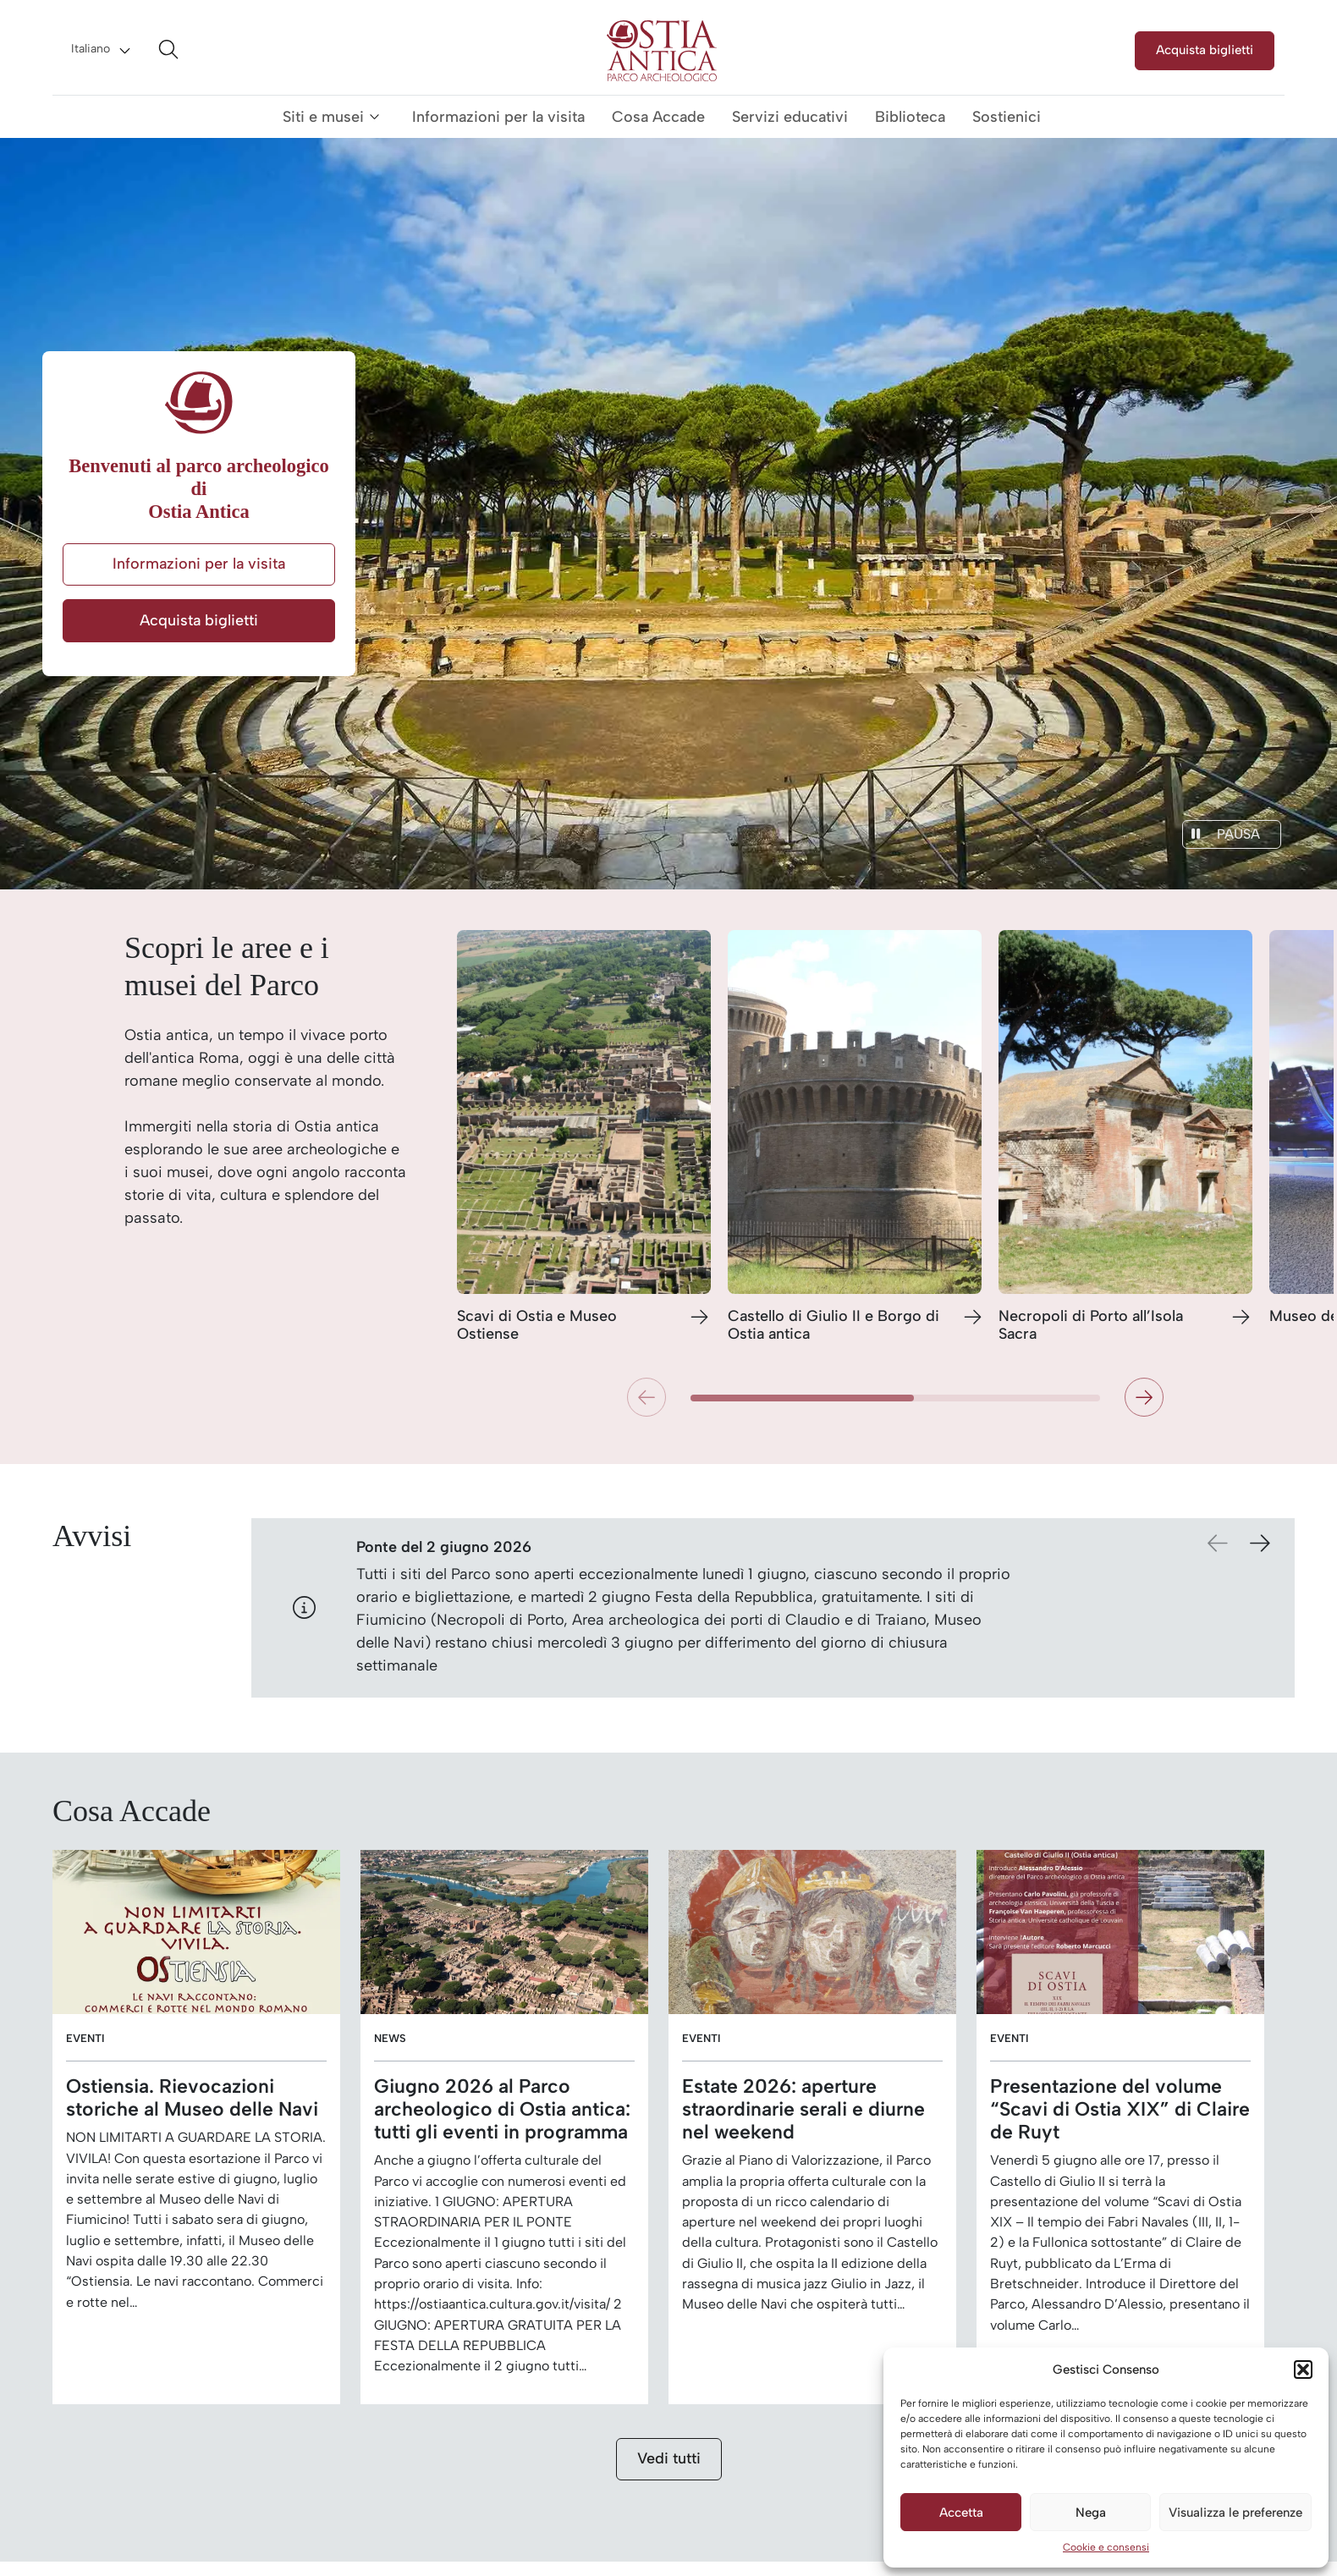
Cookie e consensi (1106, 2547)
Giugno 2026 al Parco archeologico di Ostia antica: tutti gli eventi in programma (502, 2109)
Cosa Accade (658, 116)
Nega (1091, 2512)
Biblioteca (910, 116)
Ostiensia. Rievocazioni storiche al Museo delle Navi (192, 2098)
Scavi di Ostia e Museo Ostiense (537, 1325)
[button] (1303, 2369)
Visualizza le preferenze (1235, 2512)
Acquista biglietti (1204, 49)
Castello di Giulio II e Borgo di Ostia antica (833, 1325)
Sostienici (1006, 116)
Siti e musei (323, 116)
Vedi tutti (669, 2458)
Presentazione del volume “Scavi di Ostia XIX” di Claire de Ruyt (1120, 2109)
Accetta (961, 2512)
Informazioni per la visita (498, 116)
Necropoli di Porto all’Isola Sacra (1091, 1325)
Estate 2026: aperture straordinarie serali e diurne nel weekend (803, 2109)
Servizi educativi (790, 116)
